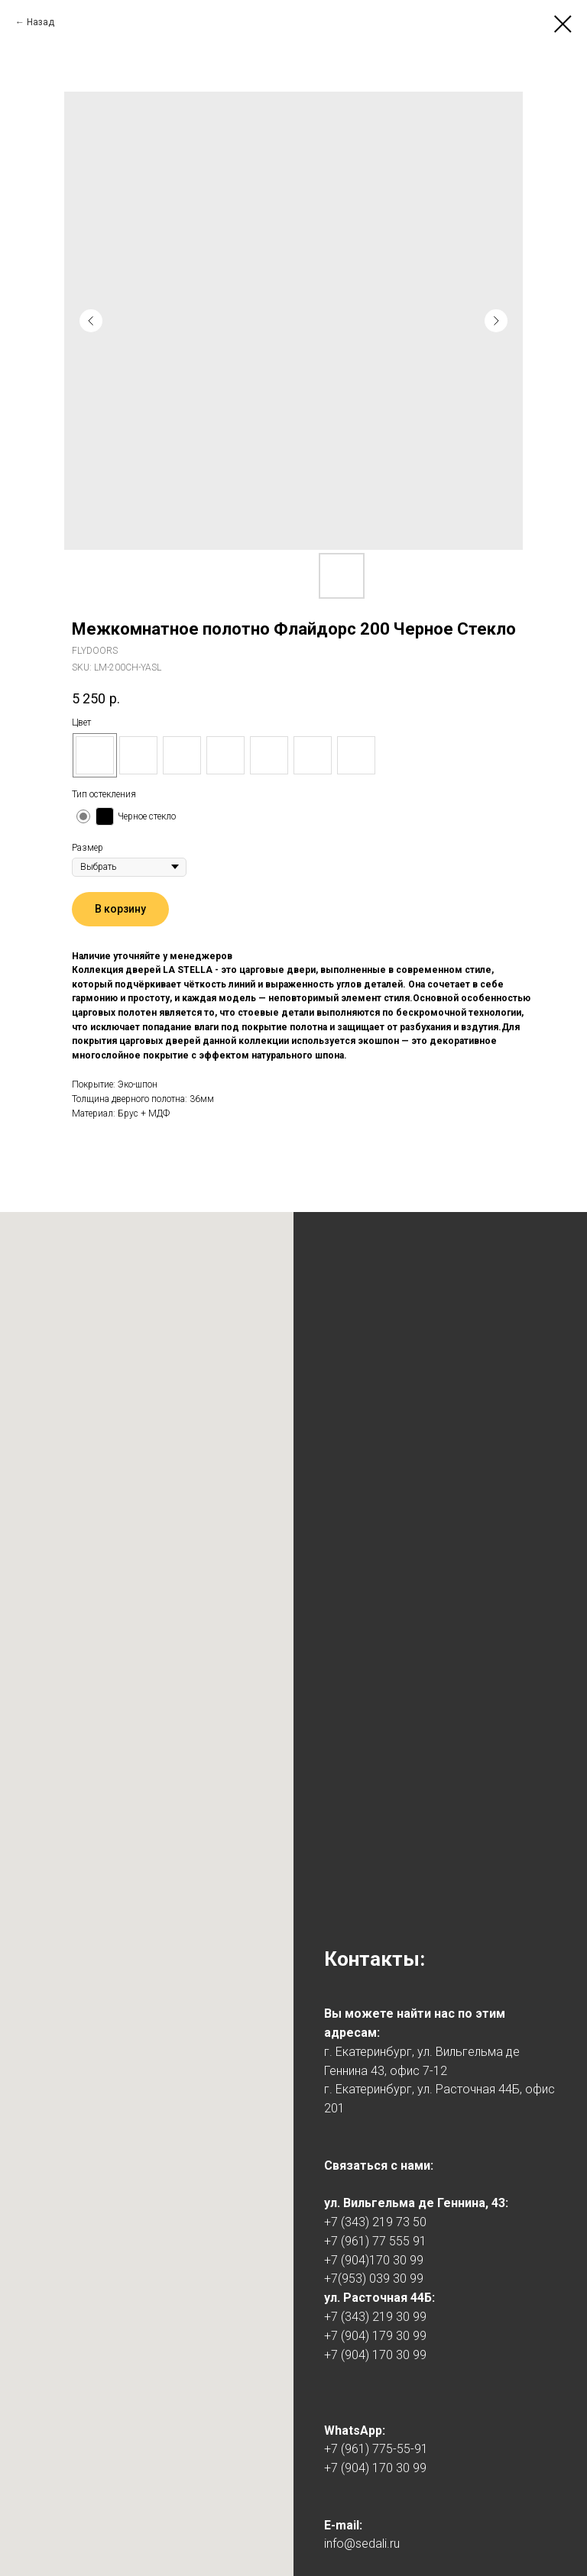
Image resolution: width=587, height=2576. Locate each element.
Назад (40, 22)
